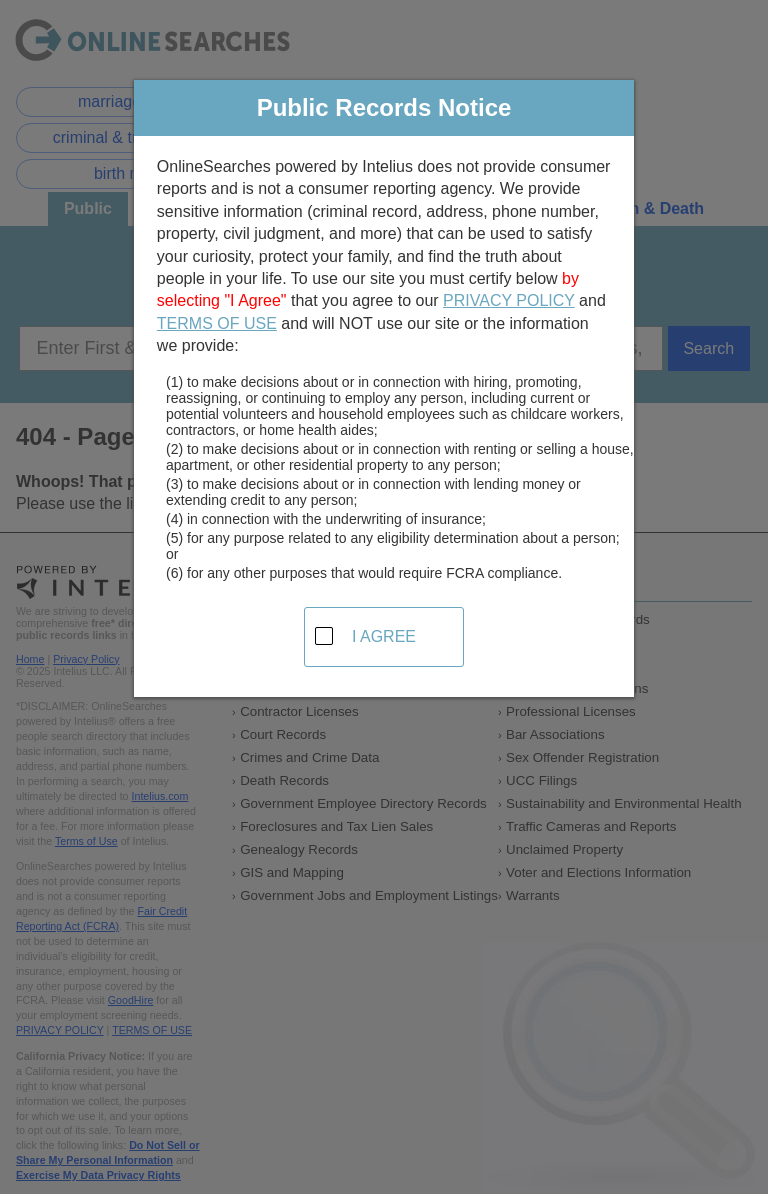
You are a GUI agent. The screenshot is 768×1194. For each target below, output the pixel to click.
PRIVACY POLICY (509, 300)
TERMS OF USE (217, 323)
